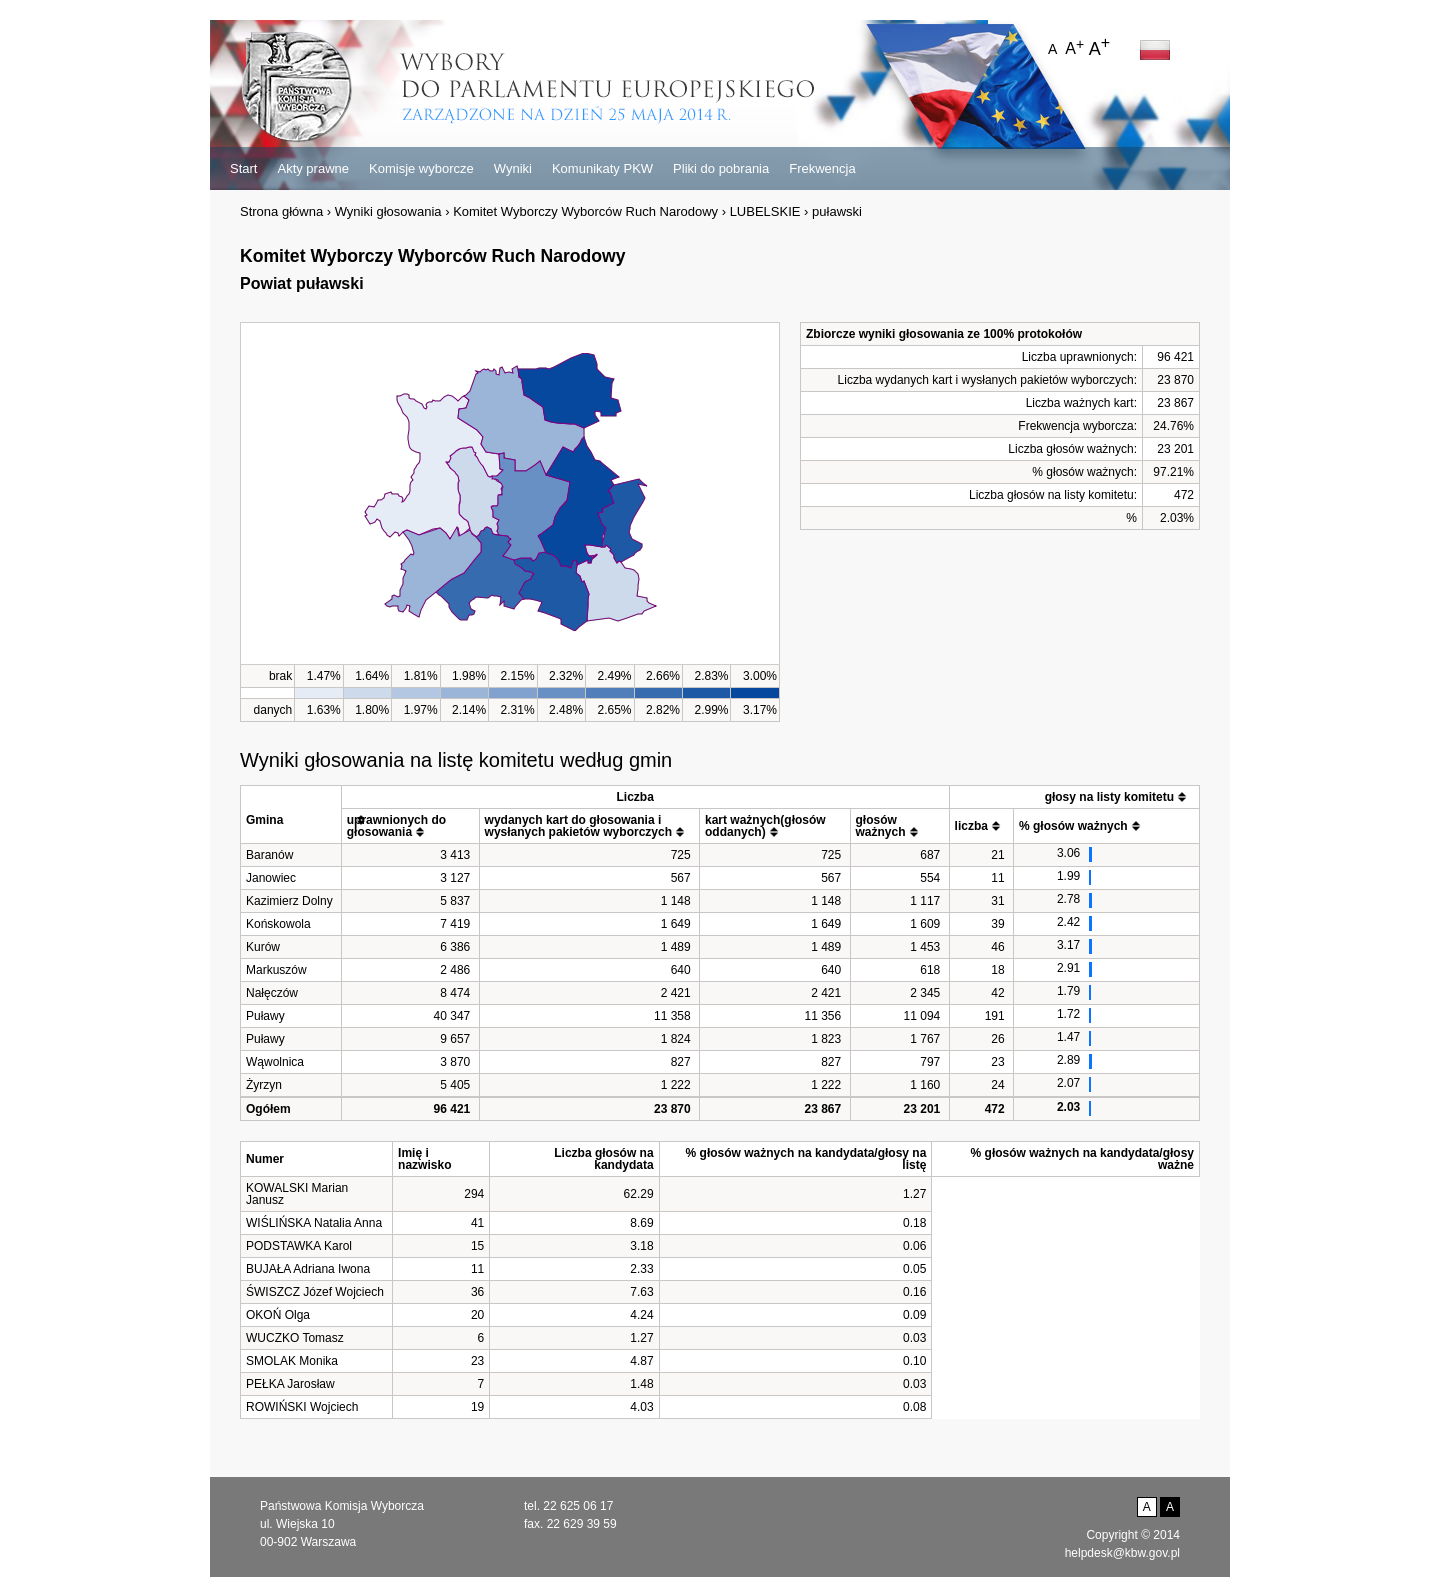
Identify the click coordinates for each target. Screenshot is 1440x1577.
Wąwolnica (275, 1062)
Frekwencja (822, 168)
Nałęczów (272, 993)
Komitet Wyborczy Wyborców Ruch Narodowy (585, 211)
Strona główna (281, 211)
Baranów (269, 855)
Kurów (263, 947)
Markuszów (276, 970)
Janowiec (271, 878)
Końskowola (278, 924)
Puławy (265, 1016)
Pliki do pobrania (721, 168)
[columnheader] (291, 814)
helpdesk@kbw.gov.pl (1122, 1553)
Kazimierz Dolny (289, 901)
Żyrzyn (264, 1085)
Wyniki (513, 168)
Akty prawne (313, 168)
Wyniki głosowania (388, 211)
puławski (837, 211)
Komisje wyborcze (421, 168)
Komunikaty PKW (602, 168)
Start (243, 168)
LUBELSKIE (765, 211)
